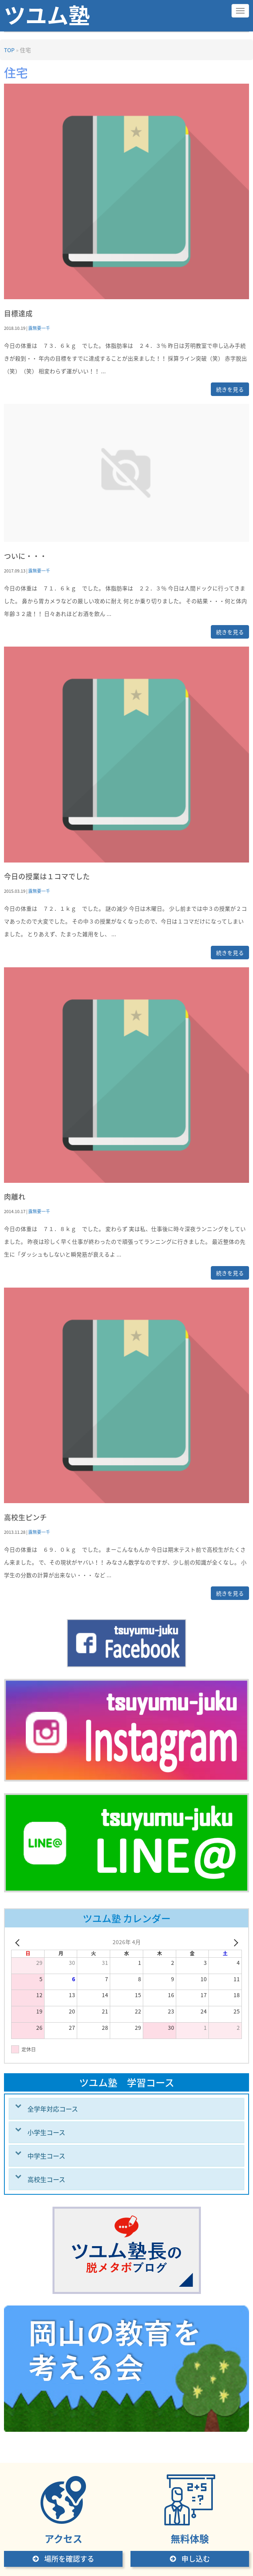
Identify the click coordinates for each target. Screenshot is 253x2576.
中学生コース (46, 2155)
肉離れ (14, 1196)
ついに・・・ (25, 556)
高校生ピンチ (25, 1517)
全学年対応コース (52, 2108)
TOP (9, 50)
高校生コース (46, 2179)
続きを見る (230, 389)
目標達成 (18, 313)
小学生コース (46, 2132)
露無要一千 (39, 328)
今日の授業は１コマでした (47, 876)
